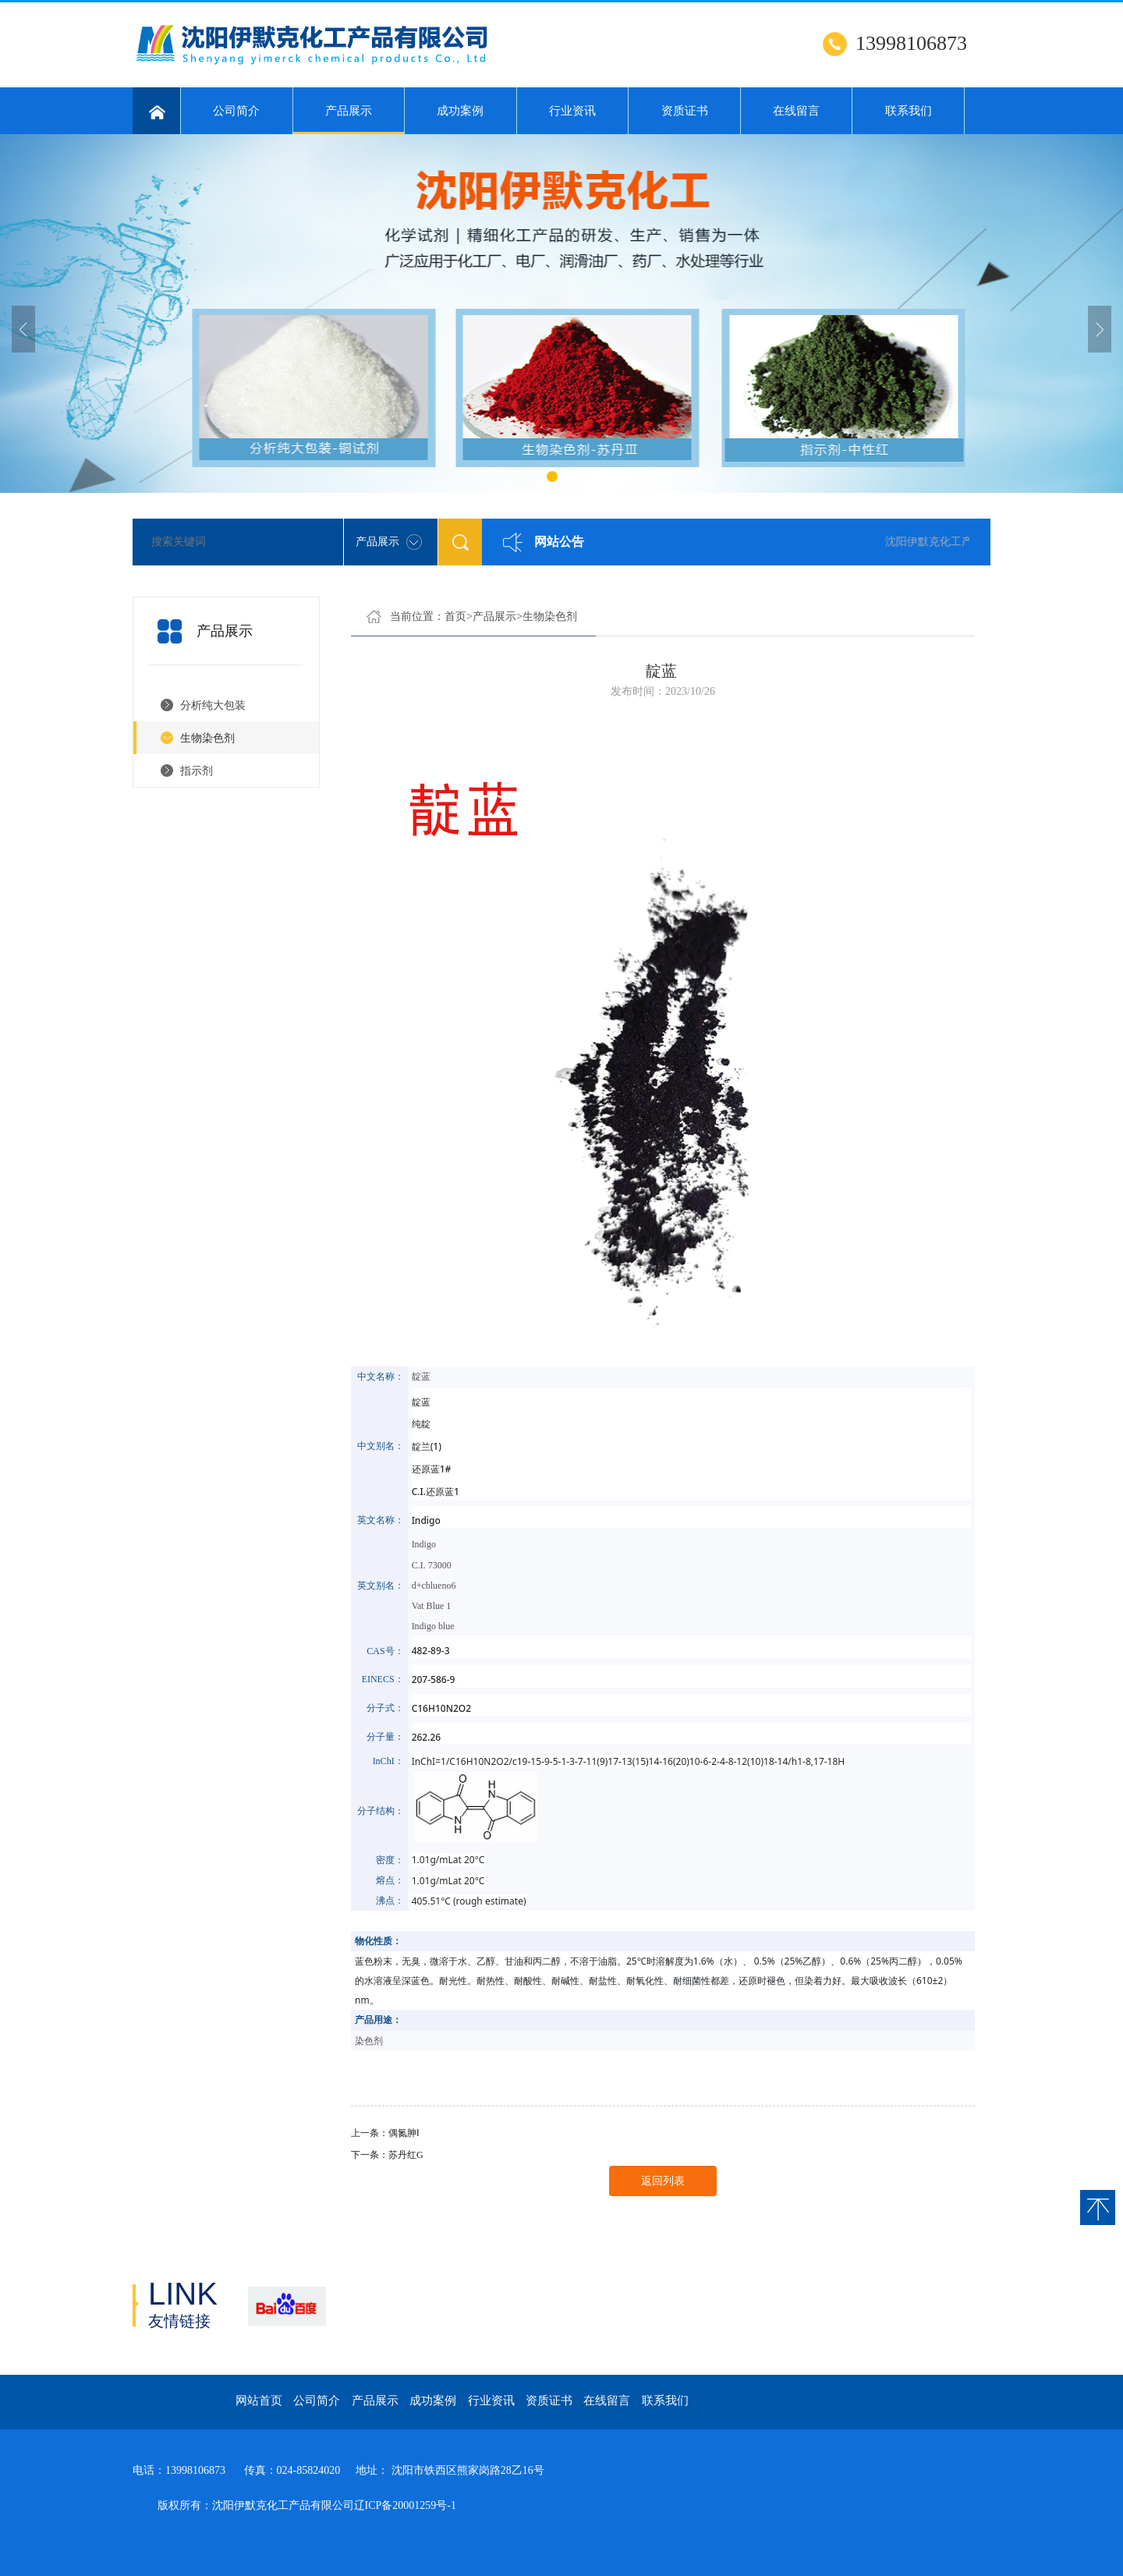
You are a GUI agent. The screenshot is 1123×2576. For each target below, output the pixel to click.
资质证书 (684, 111)
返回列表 (663, 2181)
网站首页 (259, 2400)
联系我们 (908, 111)
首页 (455, 616)
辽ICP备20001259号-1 (405, 2505)
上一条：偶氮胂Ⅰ (385, 2133)
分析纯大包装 (213, 705)
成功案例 (460, 111)
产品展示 (349, 119)
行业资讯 (572, 111)
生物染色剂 (207, 738)
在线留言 (796, 111)
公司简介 (236, 111)
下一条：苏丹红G (387, 2154)
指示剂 (196, 771)
